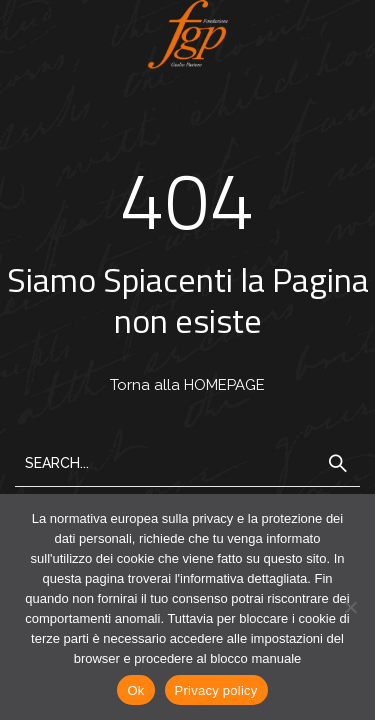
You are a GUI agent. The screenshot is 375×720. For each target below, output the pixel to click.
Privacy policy (216, 690)
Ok (135, 690)
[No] (350, 607)
